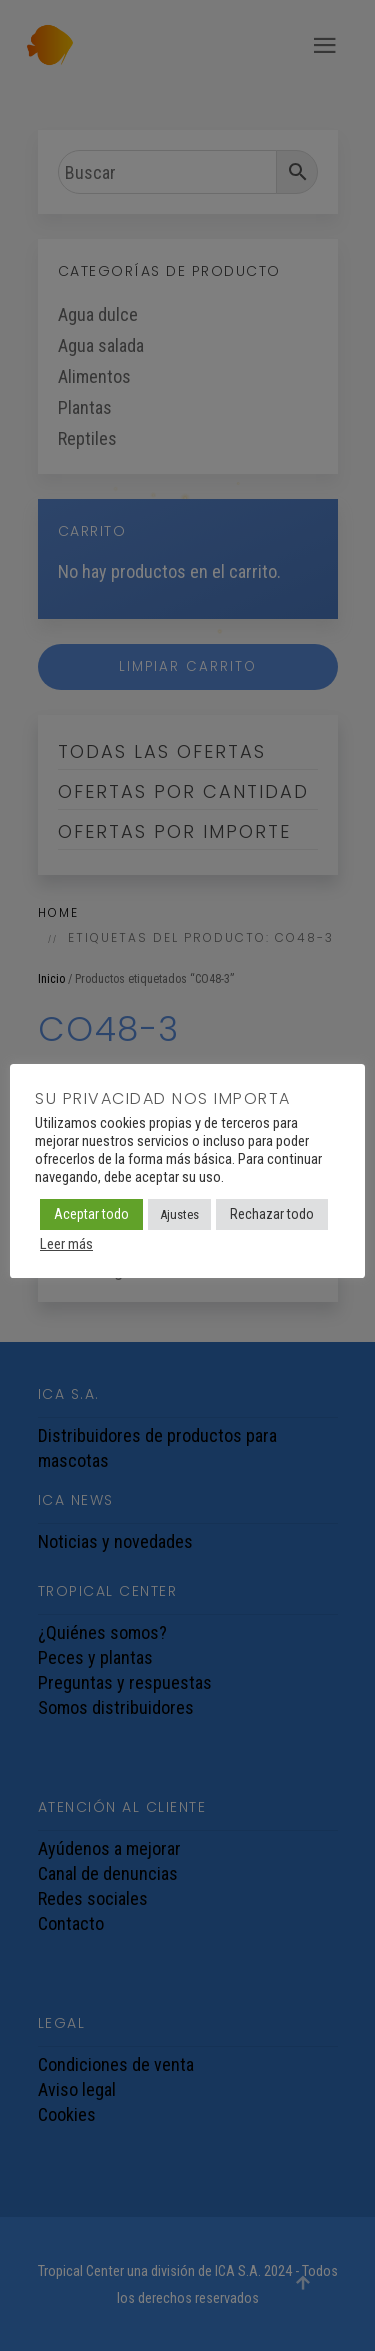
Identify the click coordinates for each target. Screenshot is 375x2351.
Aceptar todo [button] (91, 1214)
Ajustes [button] (179, 1214)
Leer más (66, 1244)
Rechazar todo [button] (272, 1214)
